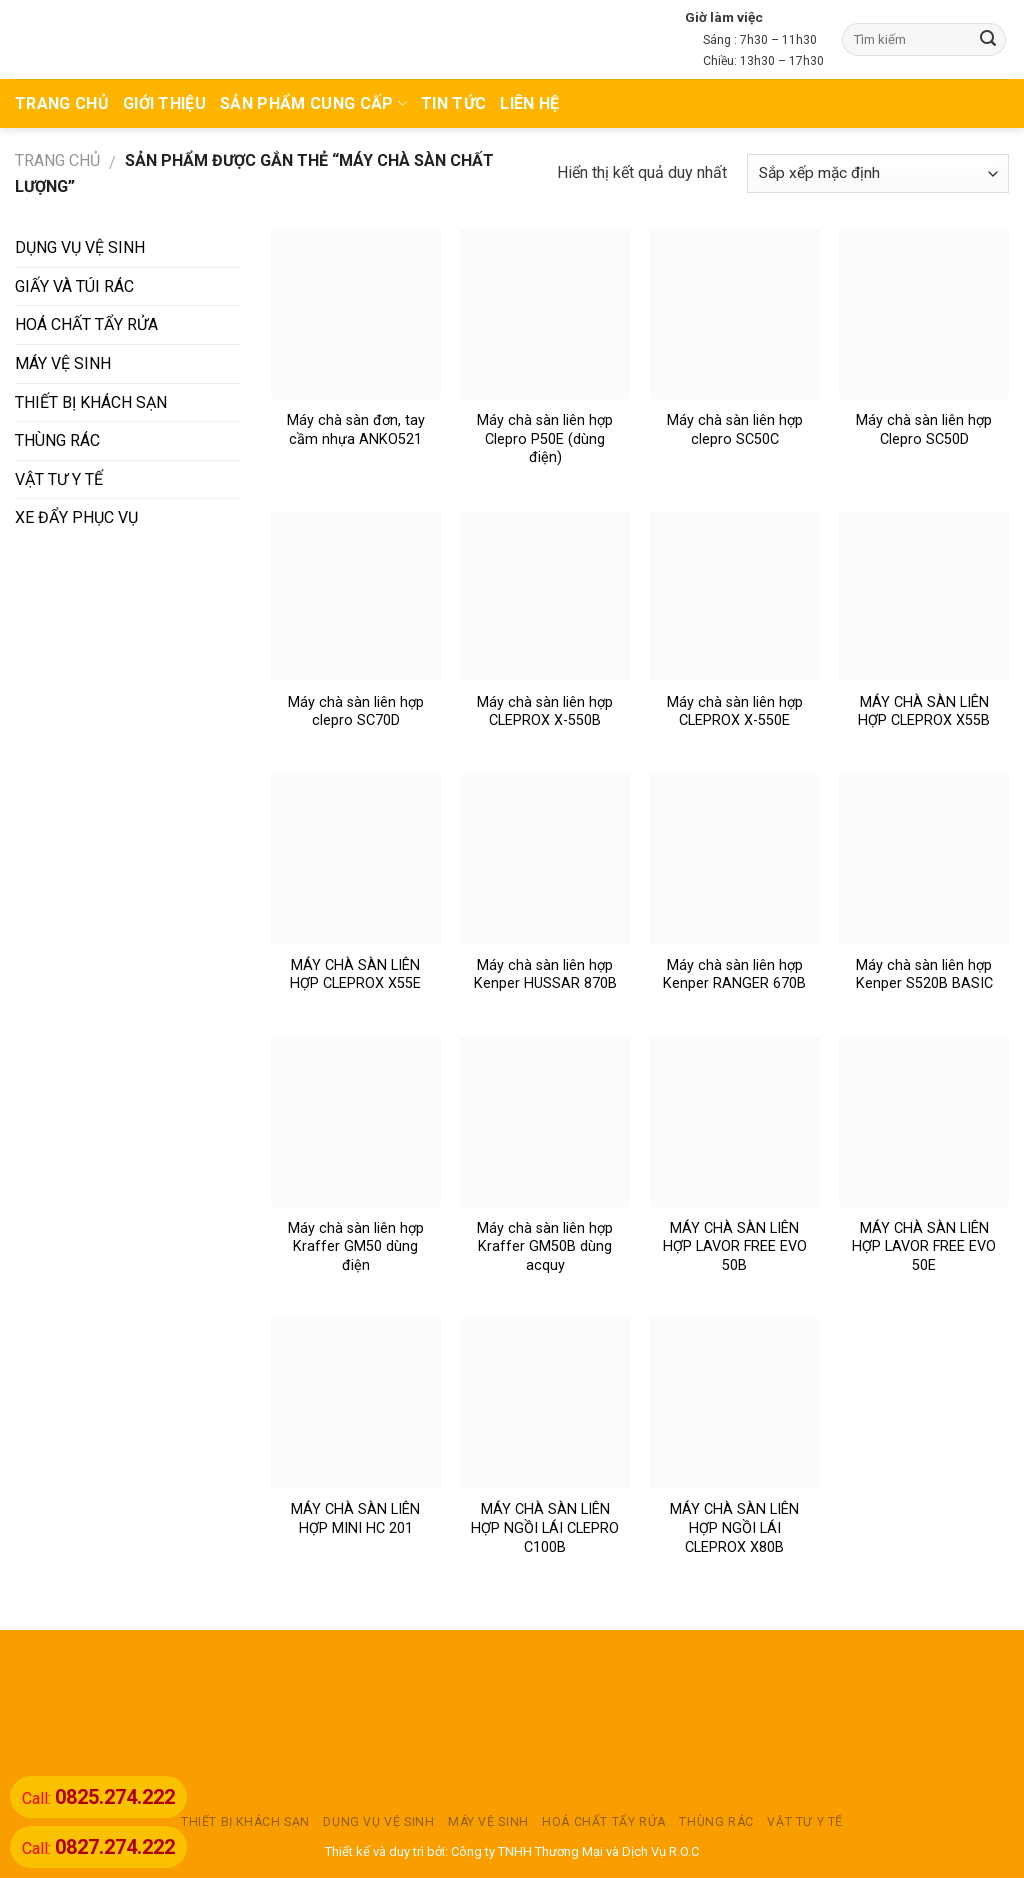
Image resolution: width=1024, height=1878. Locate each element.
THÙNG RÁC (57, 440)
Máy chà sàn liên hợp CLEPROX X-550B (545, 712)
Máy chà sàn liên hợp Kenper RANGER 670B (734, 975)
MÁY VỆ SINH (63, 363)
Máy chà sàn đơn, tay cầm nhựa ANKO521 (356, 430)
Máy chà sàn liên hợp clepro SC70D (356, 712)
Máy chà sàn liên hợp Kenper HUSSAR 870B (545, 975)
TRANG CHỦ (62, 103)
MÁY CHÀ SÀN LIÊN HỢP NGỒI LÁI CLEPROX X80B (734, 1528)
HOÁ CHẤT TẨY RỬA (86, 324)
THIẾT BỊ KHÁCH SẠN (91, 402)
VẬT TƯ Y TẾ (59, 479)
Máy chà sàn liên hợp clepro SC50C (735, 430)
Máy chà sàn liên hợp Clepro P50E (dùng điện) (545, 439)
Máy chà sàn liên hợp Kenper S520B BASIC (924, 975)
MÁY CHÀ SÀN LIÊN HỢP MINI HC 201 (355, 1519)
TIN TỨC (453, 103)
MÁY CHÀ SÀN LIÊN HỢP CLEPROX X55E (355, 975)
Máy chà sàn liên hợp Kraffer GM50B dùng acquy (545, 1247)
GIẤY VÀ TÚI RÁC (74, 286)
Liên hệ (529, 103)
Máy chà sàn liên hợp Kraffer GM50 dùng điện (356, 1247)
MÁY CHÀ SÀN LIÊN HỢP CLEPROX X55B (924, 712)
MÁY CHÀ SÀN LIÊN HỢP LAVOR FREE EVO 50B (735, 1247)
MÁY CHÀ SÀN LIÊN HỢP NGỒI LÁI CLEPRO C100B (545, 1528)
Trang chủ (57, 160)
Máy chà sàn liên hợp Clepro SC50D (924, 430)
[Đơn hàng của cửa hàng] (878, 173)
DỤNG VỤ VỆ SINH (80, 247)
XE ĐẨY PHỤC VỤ (76, 517)
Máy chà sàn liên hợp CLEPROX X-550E (735, 712)
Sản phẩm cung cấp (313, 103)
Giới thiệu (164, 103)
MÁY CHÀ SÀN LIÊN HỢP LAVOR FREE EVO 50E (924, 1247)
